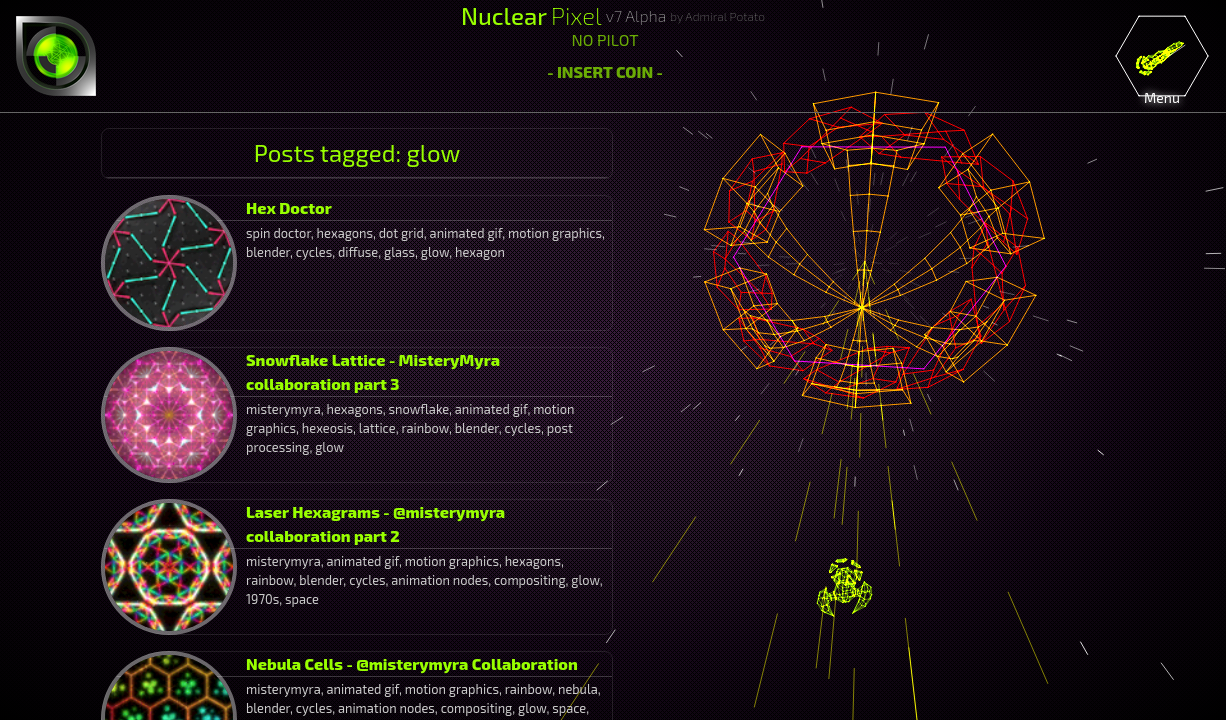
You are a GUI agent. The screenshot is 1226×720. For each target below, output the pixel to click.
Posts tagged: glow (357, 152)
